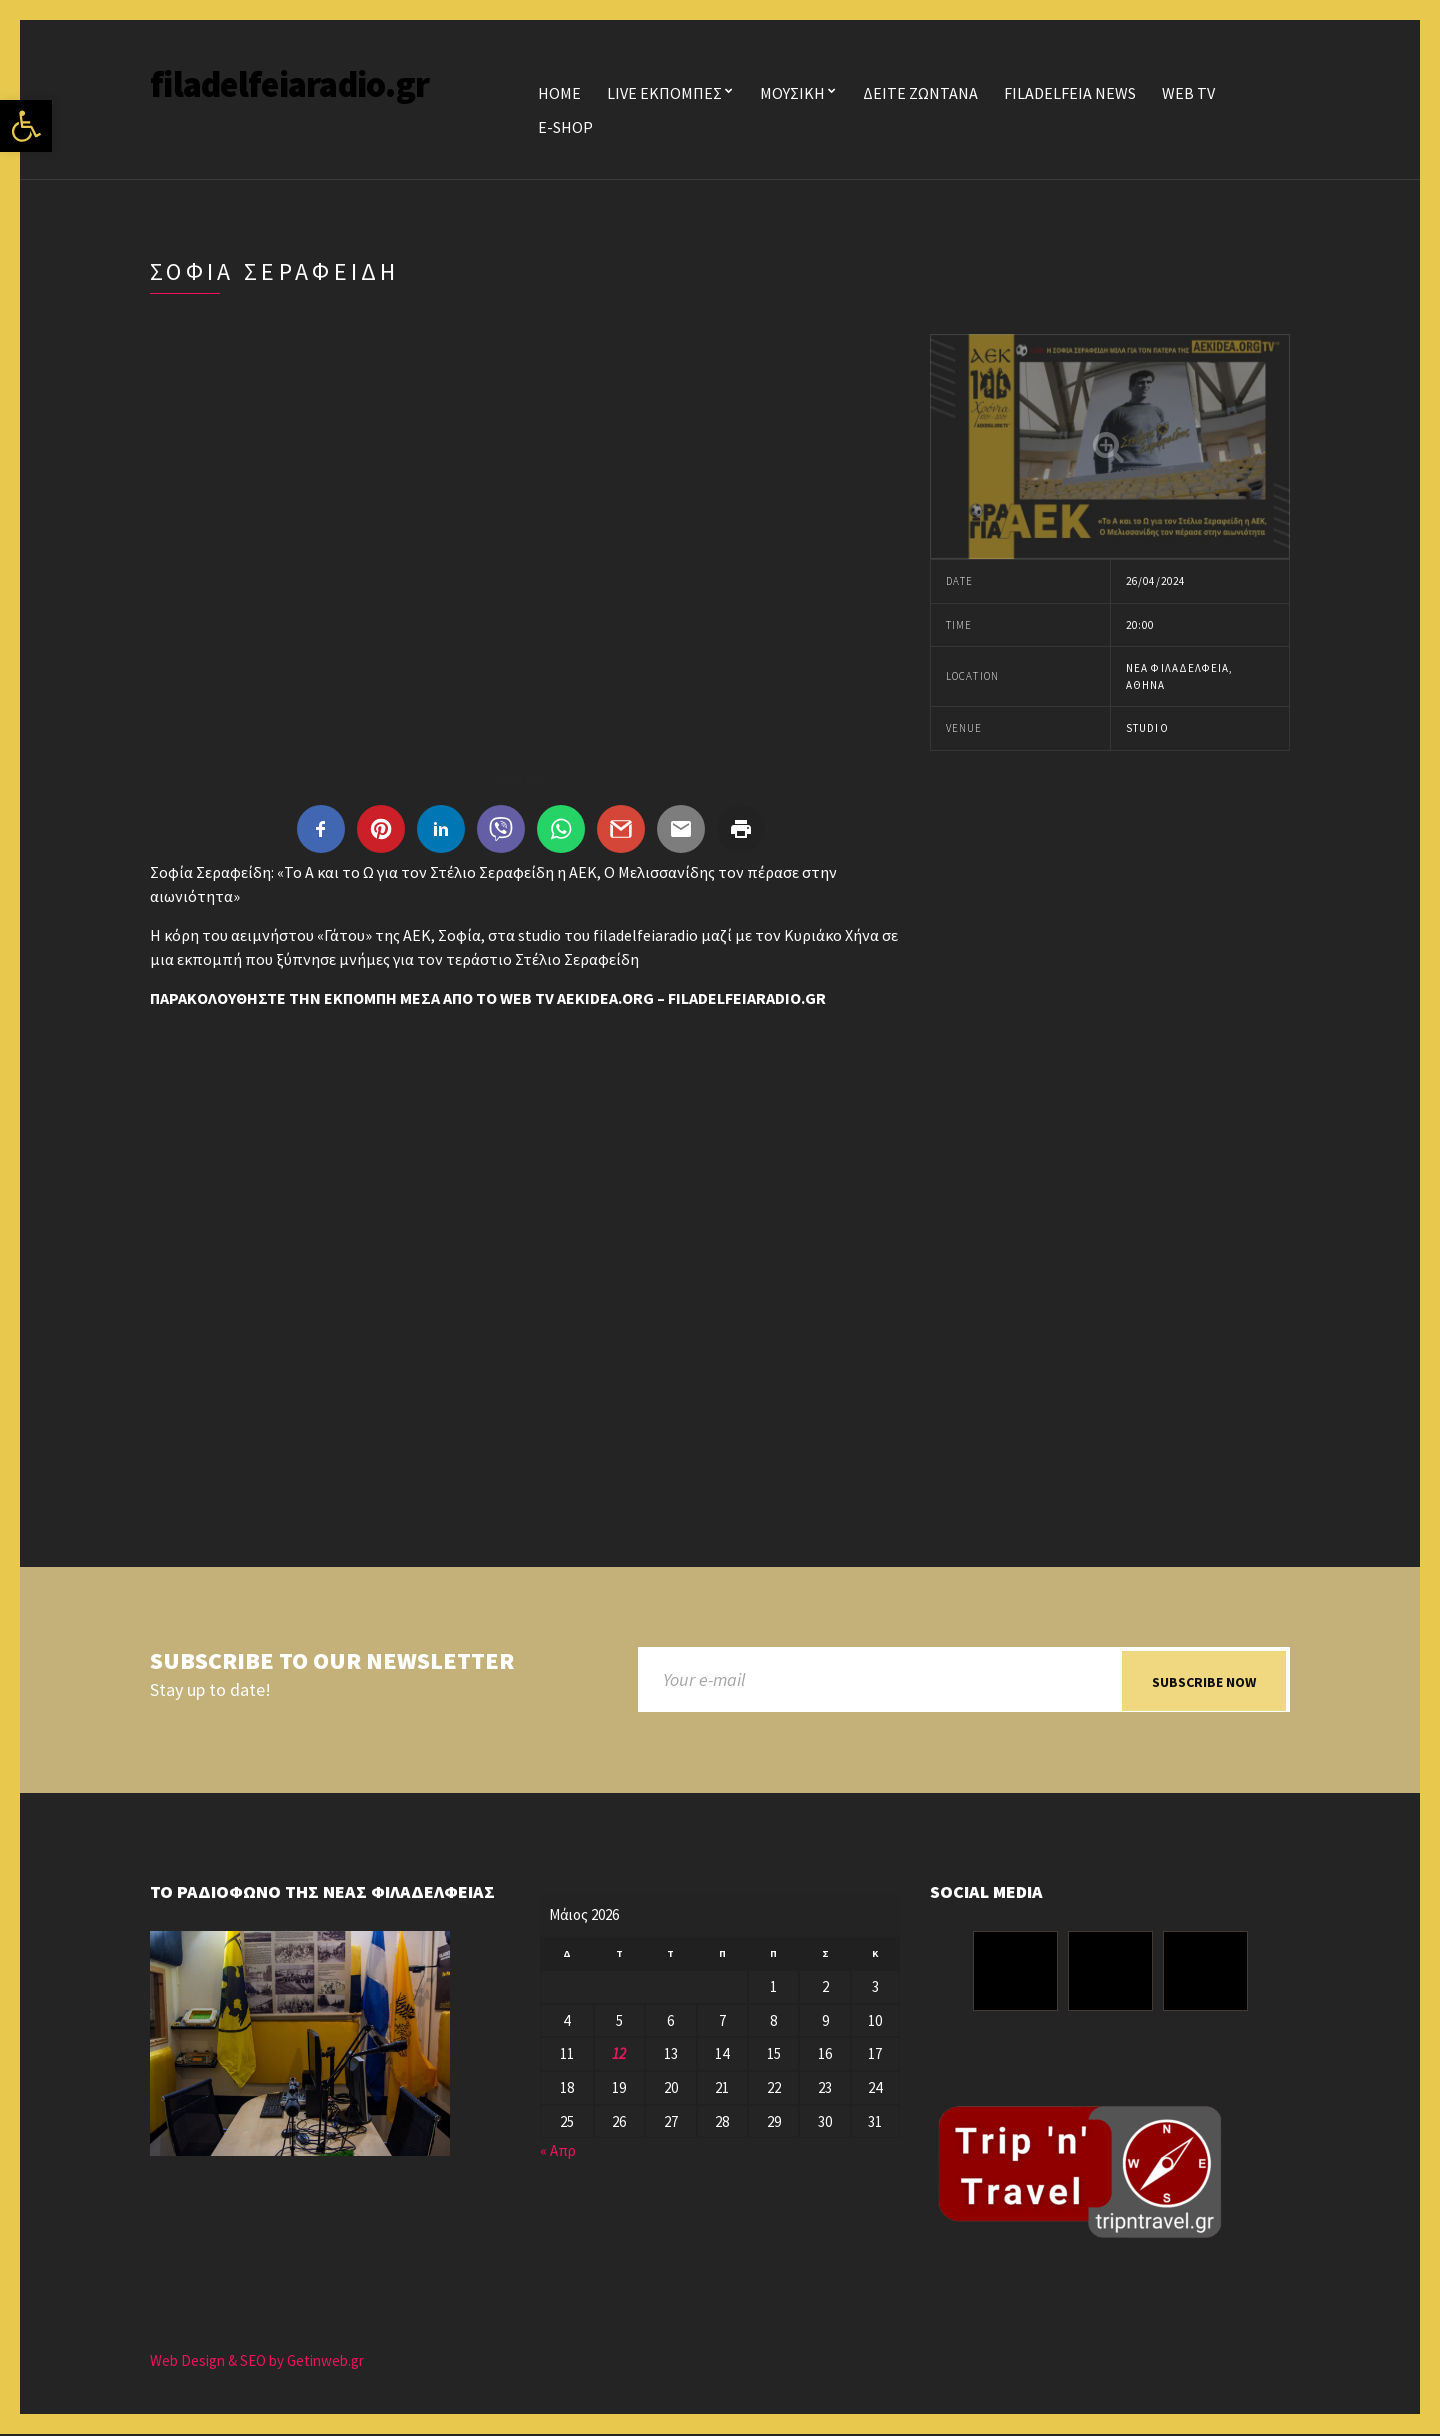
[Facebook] (1015, 1973)
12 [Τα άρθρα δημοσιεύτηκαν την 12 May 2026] (619, 2055)
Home (559, 93)
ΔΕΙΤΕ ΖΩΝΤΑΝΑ (920, 93)
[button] (26, 126)
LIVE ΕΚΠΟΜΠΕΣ (664, 93)
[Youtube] (1205, 1973)
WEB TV (1188, 93)
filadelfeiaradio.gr (289, 84)
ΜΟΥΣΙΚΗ (792, 93)
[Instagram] (1110, 1973)
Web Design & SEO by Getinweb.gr (257, 2362)
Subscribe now (1204, 1682)
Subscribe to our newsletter (332, 1661)
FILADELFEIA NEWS (1070, 93)
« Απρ (558, 2152)
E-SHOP (565, 127)
